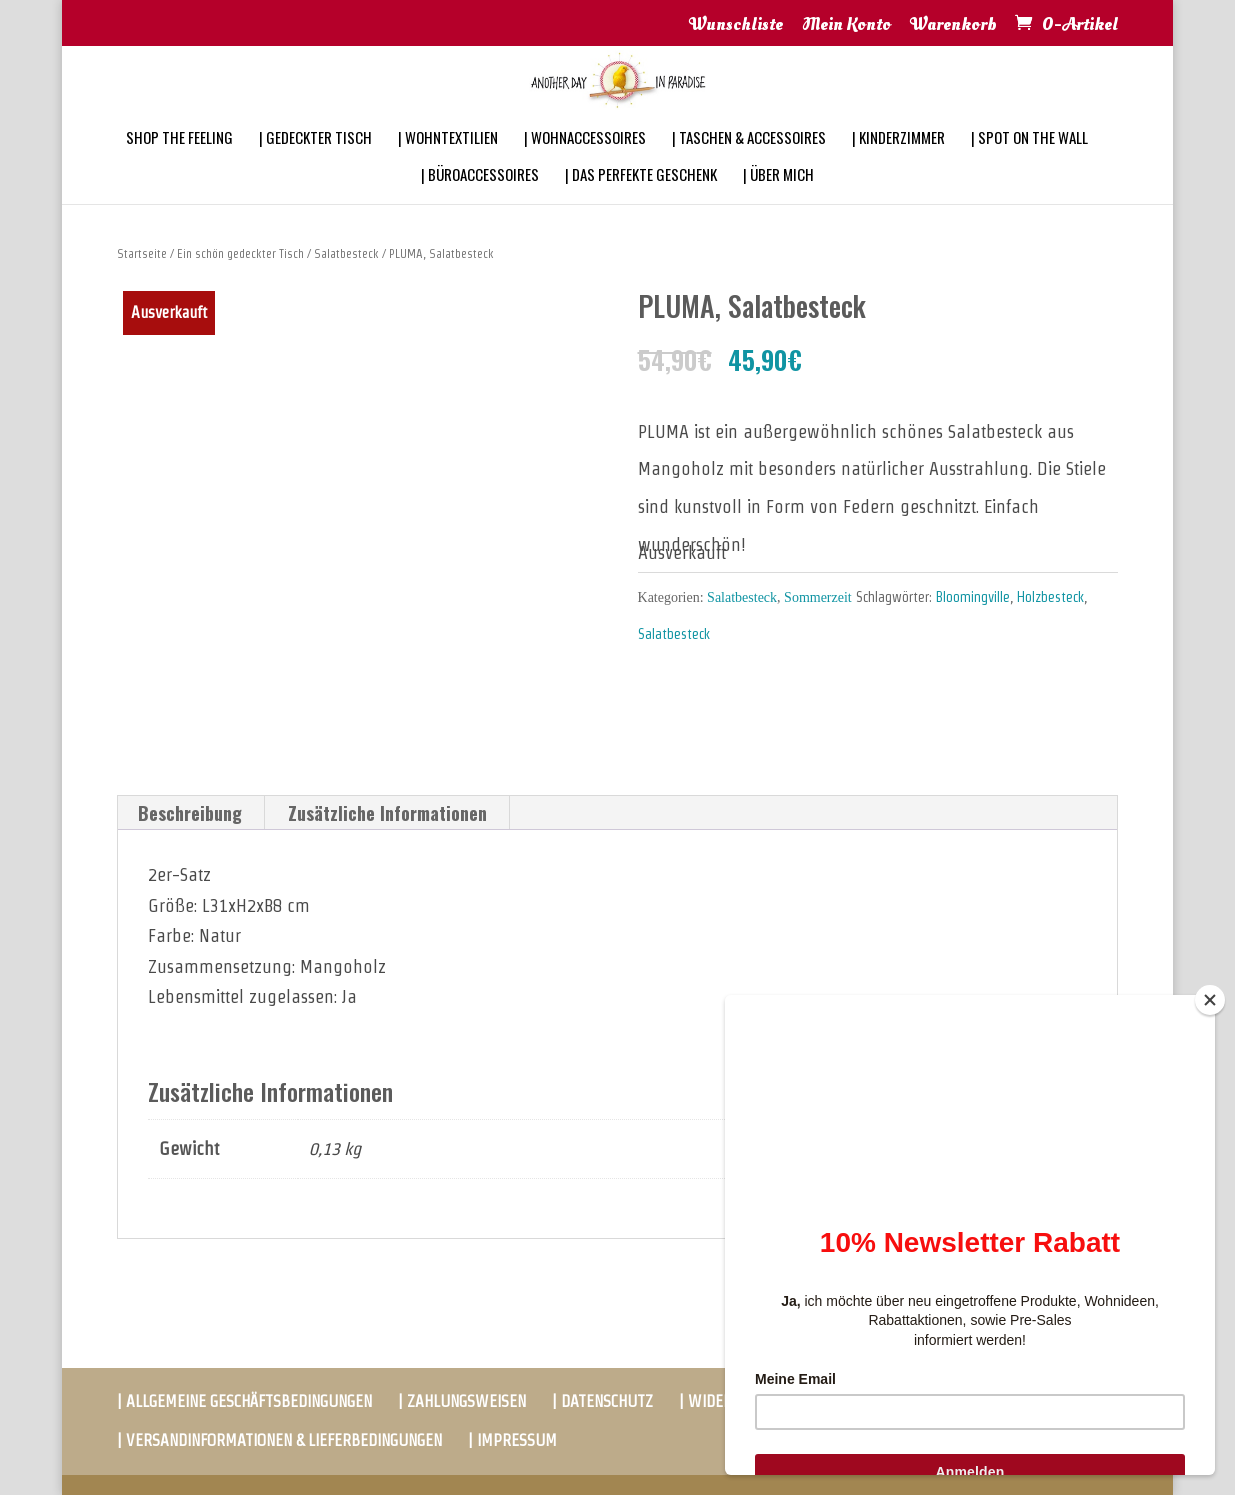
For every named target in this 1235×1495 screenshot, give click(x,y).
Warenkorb (953, 26)
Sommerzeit (818, 597)
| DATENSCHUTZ (602, 1401)
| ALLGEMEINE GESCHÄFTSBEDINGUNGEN (244, 1401)
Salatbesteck (346, 253)
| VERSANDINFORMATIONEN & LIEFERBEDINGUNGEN (279, 1440)
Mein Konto (846, 26)
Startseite (142, 253)
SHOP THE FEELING (179, 164)
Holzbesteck (1050, 597)
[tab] (190, 813)
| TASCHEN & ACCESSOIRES (749, 164)
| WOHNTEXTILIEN (448, 164)
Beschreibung (190, 813)
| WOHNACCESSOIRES (585, 164)
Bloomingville (973, 597)
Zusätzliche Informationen (387, 813)
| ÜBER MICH (778, 201)
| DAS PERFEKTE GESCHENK (641, 201)
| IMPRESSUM (512, 1440)
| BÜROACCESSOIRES (480, 201)
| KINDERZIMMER (898, 164)
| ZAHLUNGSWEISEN (462, 1401)
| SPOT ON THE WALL (1029, 164)
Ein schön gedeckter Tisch (240, 253)
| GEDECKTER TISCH (315, 164)
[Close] (1210, 1000)
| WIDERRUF (718, 1401)
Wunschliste (736, 26)
